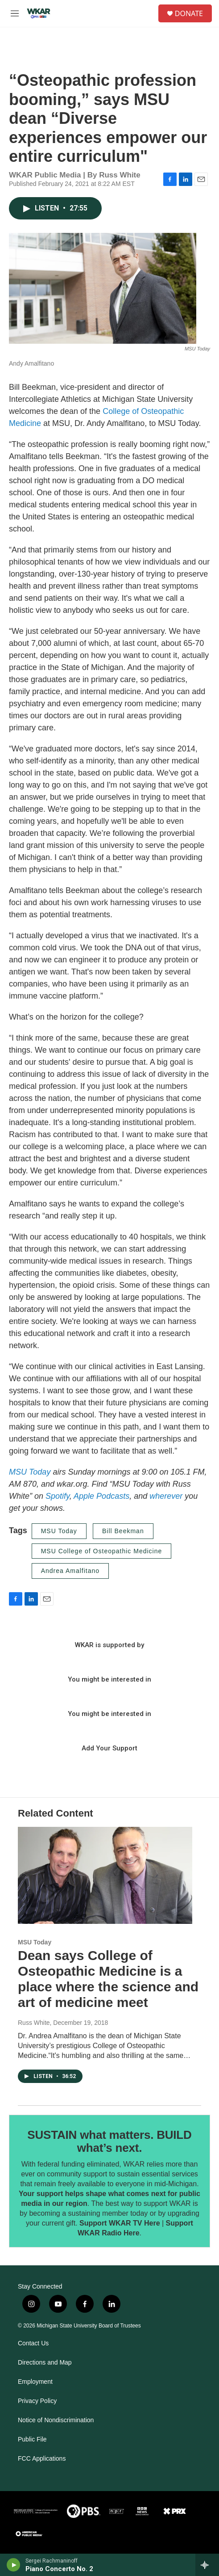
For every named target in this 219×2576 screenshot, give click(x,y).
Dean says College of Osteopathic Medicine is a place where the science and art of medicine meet (108, 1978)
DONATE (189, 13)
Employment (35, 2381)
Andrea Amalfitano (70, 1570)
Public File (32, 2439)
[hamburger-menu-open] (14, 13)
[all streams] (207, 2565)
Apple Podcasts (101, 1496)
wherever (165, 1496)
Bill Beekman (123, 1531)
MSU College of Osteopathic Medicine (101, 1551)
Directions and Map (45, 2362)
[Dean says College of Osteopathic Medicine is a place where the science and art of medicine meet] (105, 1875)
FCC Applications (42, 2458)
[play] (13, 2564)
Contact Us (33, 2343)
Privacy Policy (37, 2401)
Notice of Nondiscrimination (56, 2420)
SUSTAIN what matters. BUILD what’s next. (109, 2141)
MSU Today (29, 1471)
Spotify (57, 1496)
